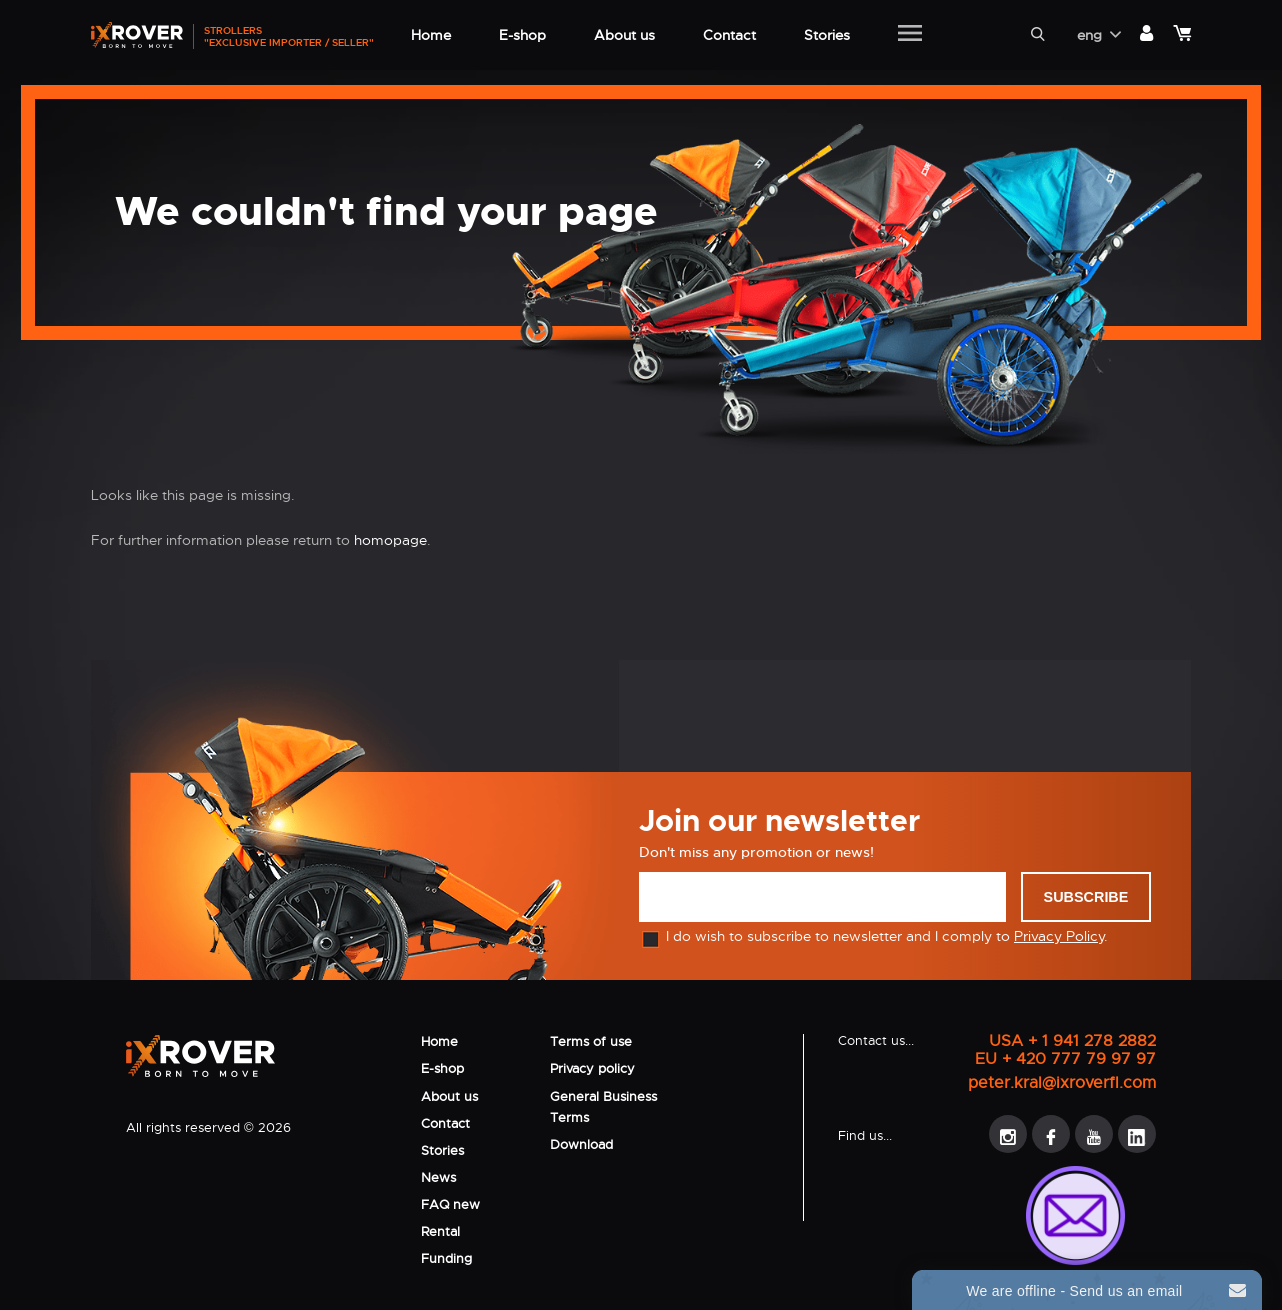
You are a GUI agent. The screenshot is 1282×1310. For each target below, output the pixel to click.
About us (449, 1096)
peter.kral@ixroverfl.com (1062, 1082)
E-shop (442, 1068)
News (438, 1177)
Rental (440, 1231)
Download (581, 1144)
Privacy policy (592, 1068)
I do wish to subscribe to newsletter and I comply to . (873, 936)
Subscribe (1086, 897)
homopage (390, 540)
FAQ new (450, 1204)
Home (439, 1041)
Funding (446, 1258)
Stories (442, 1150)
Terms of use (591, 1041)
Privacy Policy (1059, 936)
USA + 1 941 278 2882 (1072, 1041)
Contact (445, 1123)
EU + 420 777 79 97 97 (1065, 1059)
